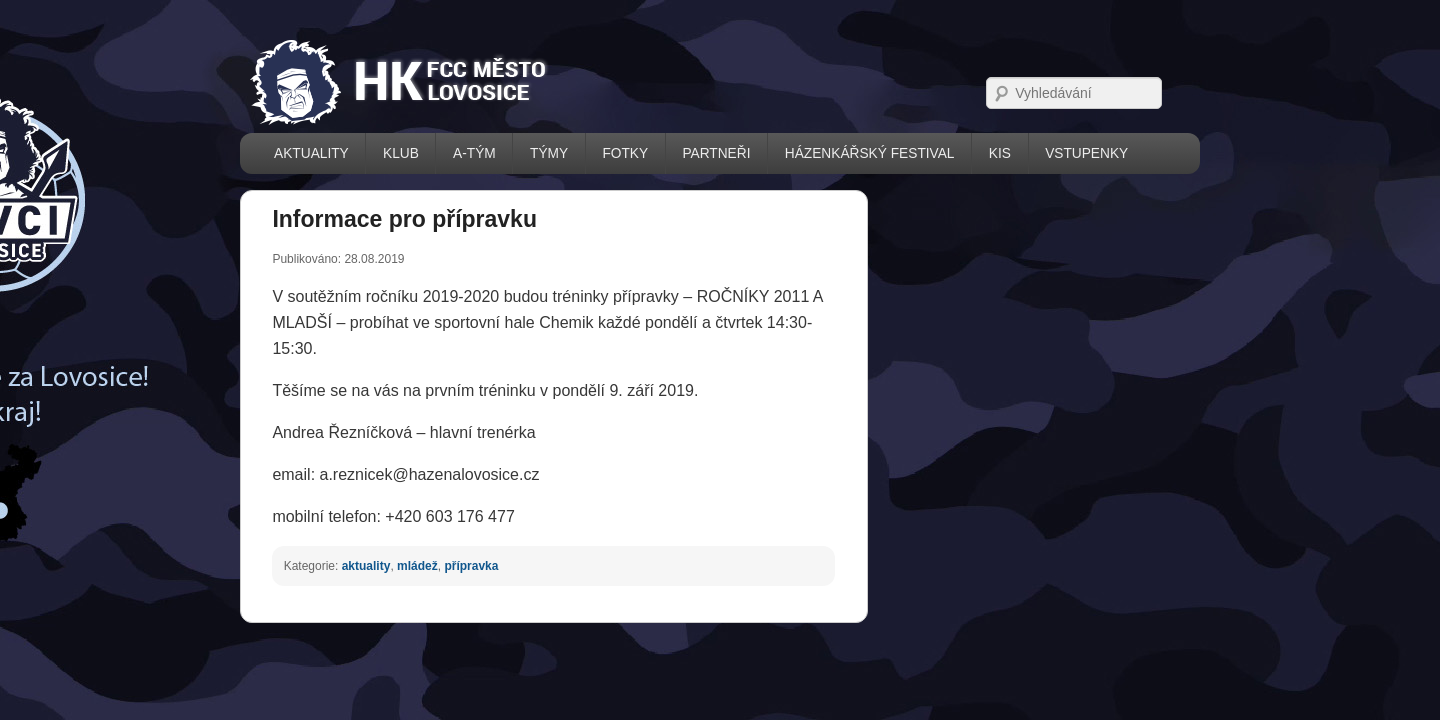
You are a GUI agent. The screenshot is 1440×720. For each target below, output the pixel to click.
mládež (330, 542)
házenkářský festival (780, 153)
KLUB (312, 153)
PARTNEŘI (627, 153)
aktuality (279, 542)
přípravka (385, 542)
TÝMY (460, 153)
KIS (910, 153)
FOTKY (536, 153)
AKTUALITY (222, 153)
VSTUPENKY (997, 153)
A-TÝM (385, 153)
